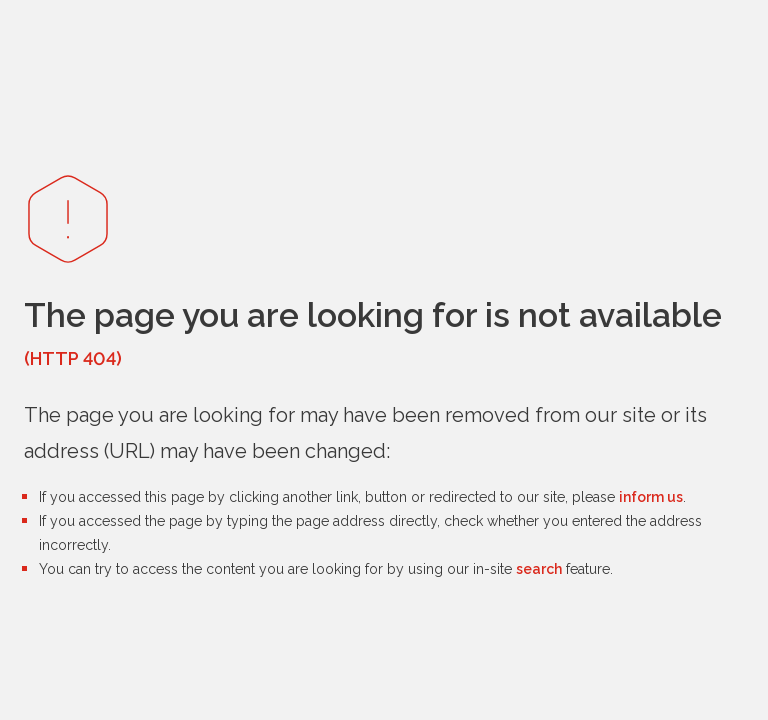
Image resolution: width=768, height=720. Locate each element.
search (539, 569)
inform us (651, 497)
